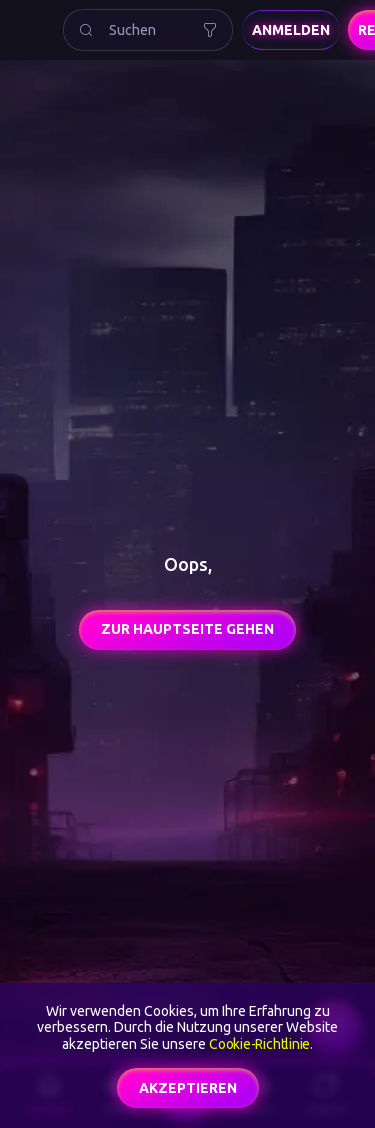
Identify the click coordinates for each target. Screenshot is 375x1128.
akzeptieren (188, 1088)
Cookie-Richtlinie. (261, 1044)
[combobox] (148, 30)
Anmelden (291, 30)
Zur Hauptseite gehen (187, 629)
